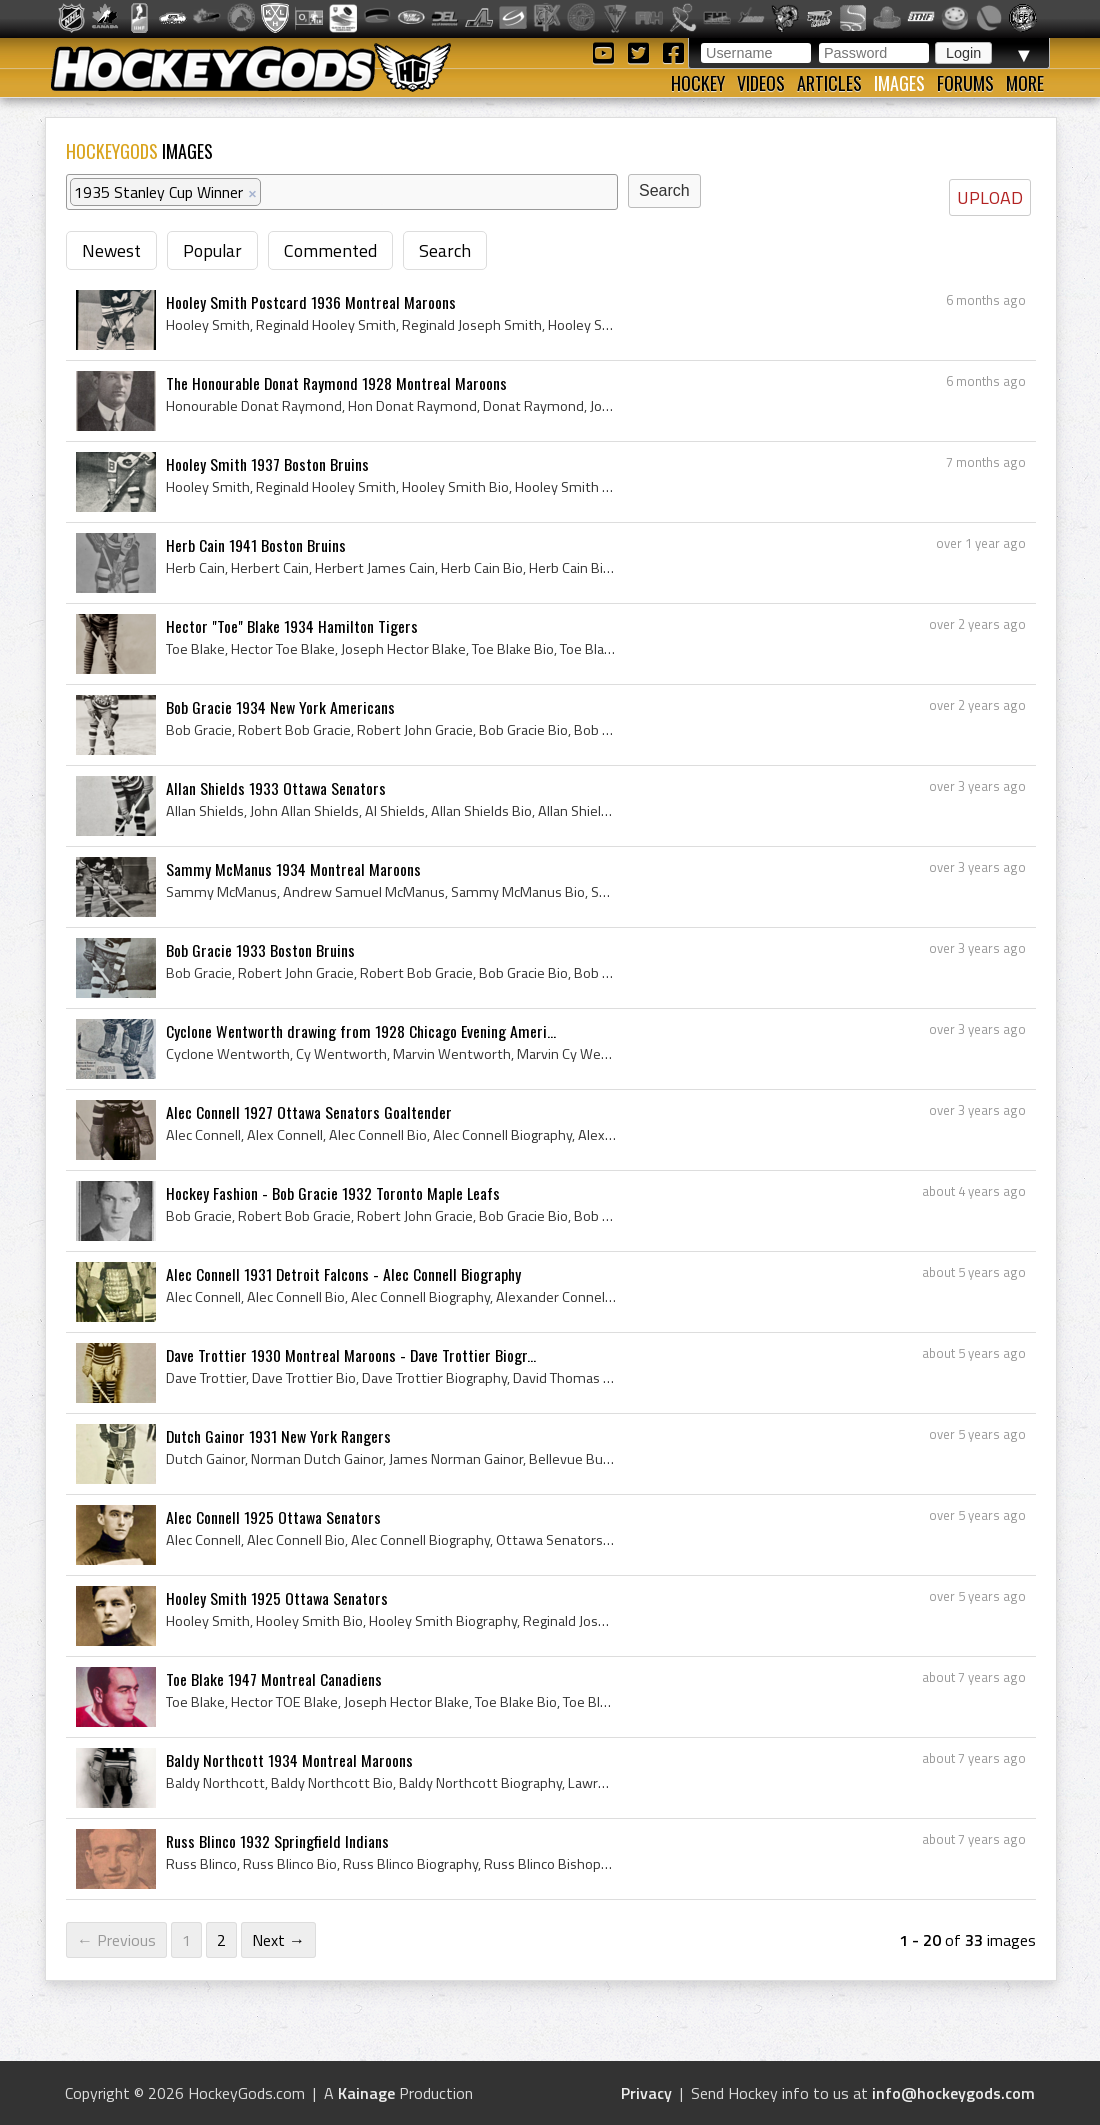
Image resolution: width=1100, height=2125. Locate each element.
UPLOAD (990, 197)
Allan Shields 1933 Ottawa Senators (276, 788)
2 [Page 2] (221, 1940)
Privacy (646, 2093)
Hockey (698, 83)
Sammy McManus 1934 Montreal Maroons (293, 869)
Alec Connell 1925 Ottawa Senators (273, 1517)
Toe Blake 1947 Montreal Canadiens (274, 1679)
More (1025, 83)
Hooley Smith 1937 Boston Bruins (267, 464)
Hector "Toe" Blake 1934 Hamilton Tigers (292, 626)
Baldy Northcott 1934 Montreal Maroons (289, 1760)
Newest (111, 250)
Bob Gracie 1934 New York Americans (280, 707)
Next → (278, 1940)
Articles (829, 83)
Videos (761, 83)
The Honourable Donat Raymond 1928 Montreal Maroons (336, 383)
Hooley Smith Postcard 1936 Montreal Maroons (311, 302)
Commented (330, 250)
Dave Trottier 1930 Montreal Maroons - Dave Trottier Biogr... (351, 1355)
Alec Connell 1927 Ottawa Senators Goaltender (309, 1112)
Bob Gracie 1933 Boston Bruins (260, 950)
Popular (212, 250)
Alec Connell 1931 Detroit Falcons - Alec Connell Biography (343, 1274)
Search (445, 250)
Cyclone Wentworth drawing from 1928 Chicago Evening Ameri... (361, 1031)
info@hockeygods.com (953, 2093)
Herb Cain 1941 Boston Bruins (256, 545)
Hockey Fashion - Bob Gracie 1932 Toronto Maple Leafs (333, 1193)
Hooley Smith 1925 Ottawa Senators (277, 1598)
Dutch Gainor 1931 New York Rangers (278, 1436)
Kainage (366, 2093)
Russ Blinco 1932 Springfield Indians (277, 1841)
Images (899, 83)
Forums (965, 83)
